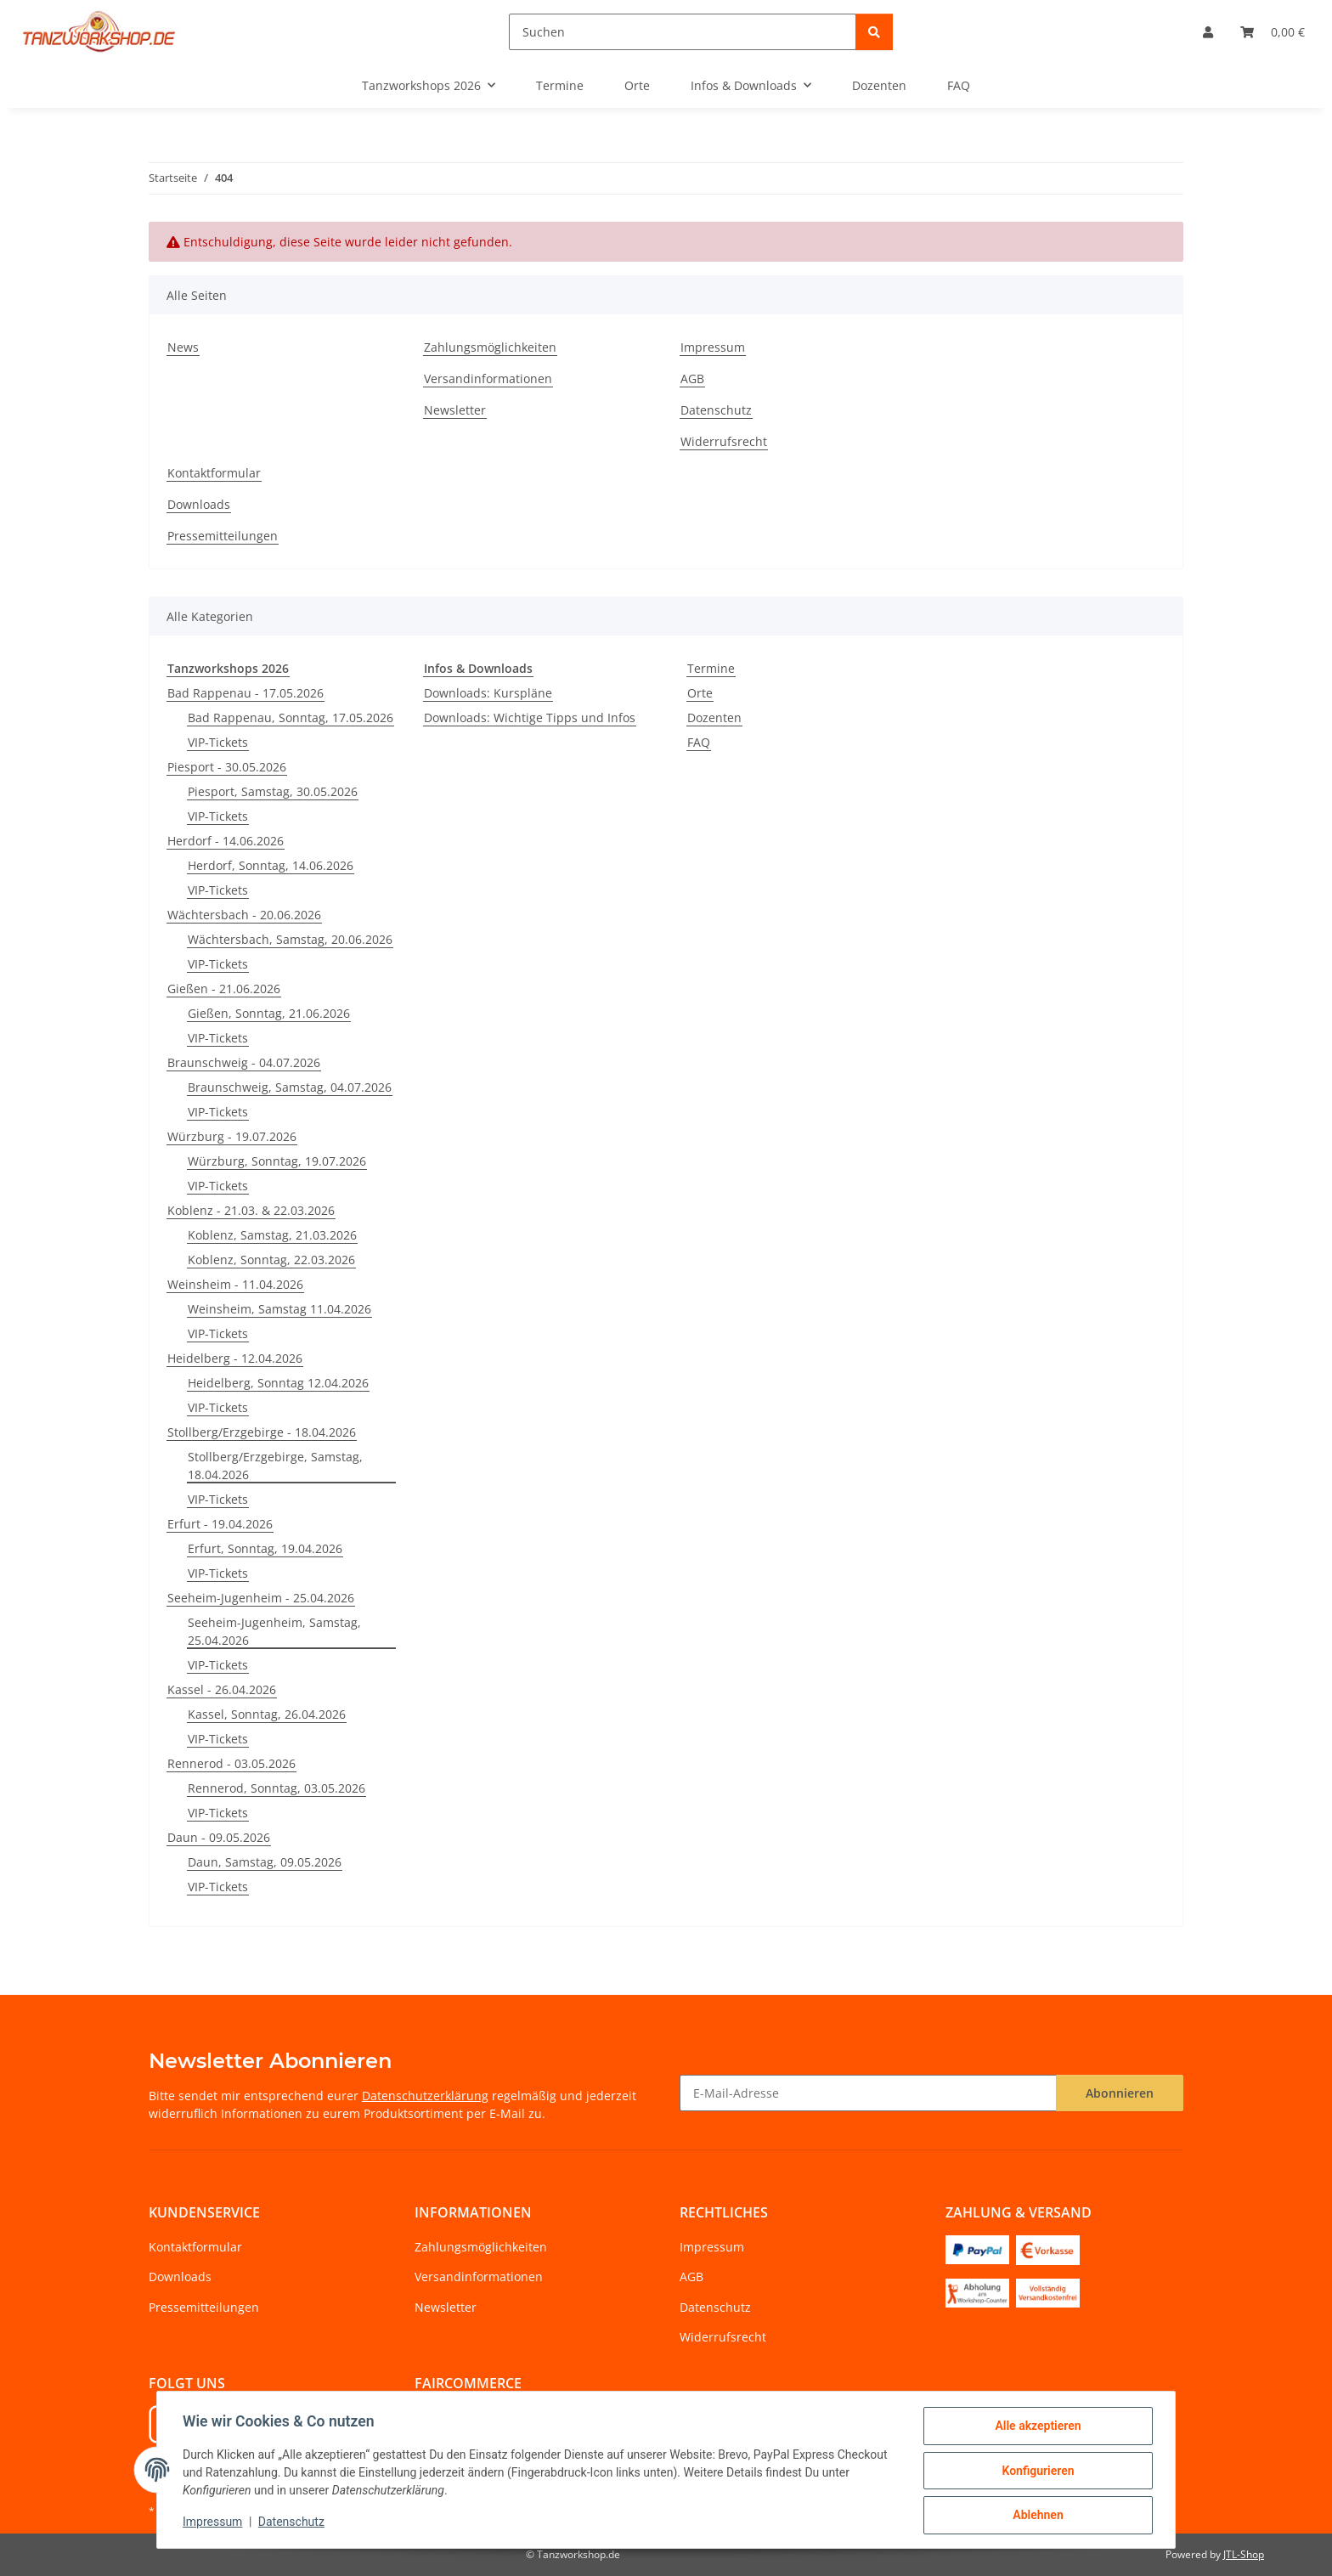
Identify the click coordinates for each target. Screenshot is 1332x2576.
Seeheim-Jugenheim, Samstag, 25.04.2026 (274, 1631)
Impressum (214, 2523)
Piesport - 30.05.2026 (226, 767)
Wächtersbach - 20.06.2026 (244, 915)
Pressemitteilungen (222, 536)
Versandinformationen (488, 378)
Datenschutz (293, 2523)
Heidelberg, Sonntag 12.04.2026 (278, 1383)
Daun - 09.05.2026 (218, 1837)
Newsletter (455, 410)
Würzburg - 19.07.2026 (231, 1136)
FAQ (698, 742)
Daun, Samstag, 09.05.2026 (264, 1862)
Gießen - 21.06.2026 (223, 988)
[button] (1208, 32)
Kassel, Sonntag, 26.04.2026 (267, 1714)
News (183, 347)
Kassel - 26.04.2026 (221, 1689)
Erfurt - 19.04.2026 (220, 1524)
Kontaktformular (214, 473)
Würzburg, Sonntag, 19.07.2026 (277, 1161)
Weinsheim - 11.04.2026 (235, 1284)
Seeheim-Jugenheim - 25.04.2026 (260, 1598)
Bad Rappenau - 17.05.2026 (245, 693)
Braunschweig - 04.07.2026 (243, 1062)
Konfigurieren (1036, 2471)
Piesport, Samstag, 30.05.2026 (273, 791)
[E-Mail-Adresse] (868, 2093)
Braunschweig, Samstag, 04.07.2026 (290, 1087)
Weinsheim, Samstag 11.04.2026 (279, 1309)
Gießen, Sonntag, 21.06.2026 (269, 1013)
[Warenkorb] (1272, 32)
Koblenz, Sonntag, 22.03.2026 (271, 1259)
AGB (692, 378)
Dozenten (714, 717)
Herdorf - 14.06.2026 (225, 841)
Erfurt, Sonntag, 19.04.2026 (265, 1548)
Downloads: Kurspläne (488, 693)
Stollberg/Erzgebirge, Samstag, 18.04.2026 (275, 1466)
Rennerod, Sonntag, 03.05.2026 (276, 1788)
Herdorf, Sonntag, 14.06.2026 (270, 865)
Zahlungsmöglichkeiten (490, 347)
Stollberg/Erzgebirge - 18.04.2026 (261, 1432)
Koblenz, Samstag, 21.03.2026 (272, 1235)
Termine (711, 668)
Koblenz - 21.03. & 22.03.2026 (251, 1210)
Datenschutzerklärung (425, 2095)
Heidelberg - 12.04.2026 (234, 1358)
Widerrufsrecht (723, 441)
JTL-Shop (1243, 2554)
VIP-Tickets (218, 742)
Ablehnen (1036, 2515)
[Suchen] (682, 32)
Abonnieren (1120, 2093)
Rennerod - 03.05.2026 (231, 1763)
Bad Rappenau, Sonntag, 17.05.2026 (290, 717)
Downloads (198, 504)
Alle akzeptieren (1036, 2427)
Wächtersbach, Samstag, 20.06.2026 (290, 939)
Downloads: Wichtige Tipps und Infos (529, 717)
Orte (700, 693)
